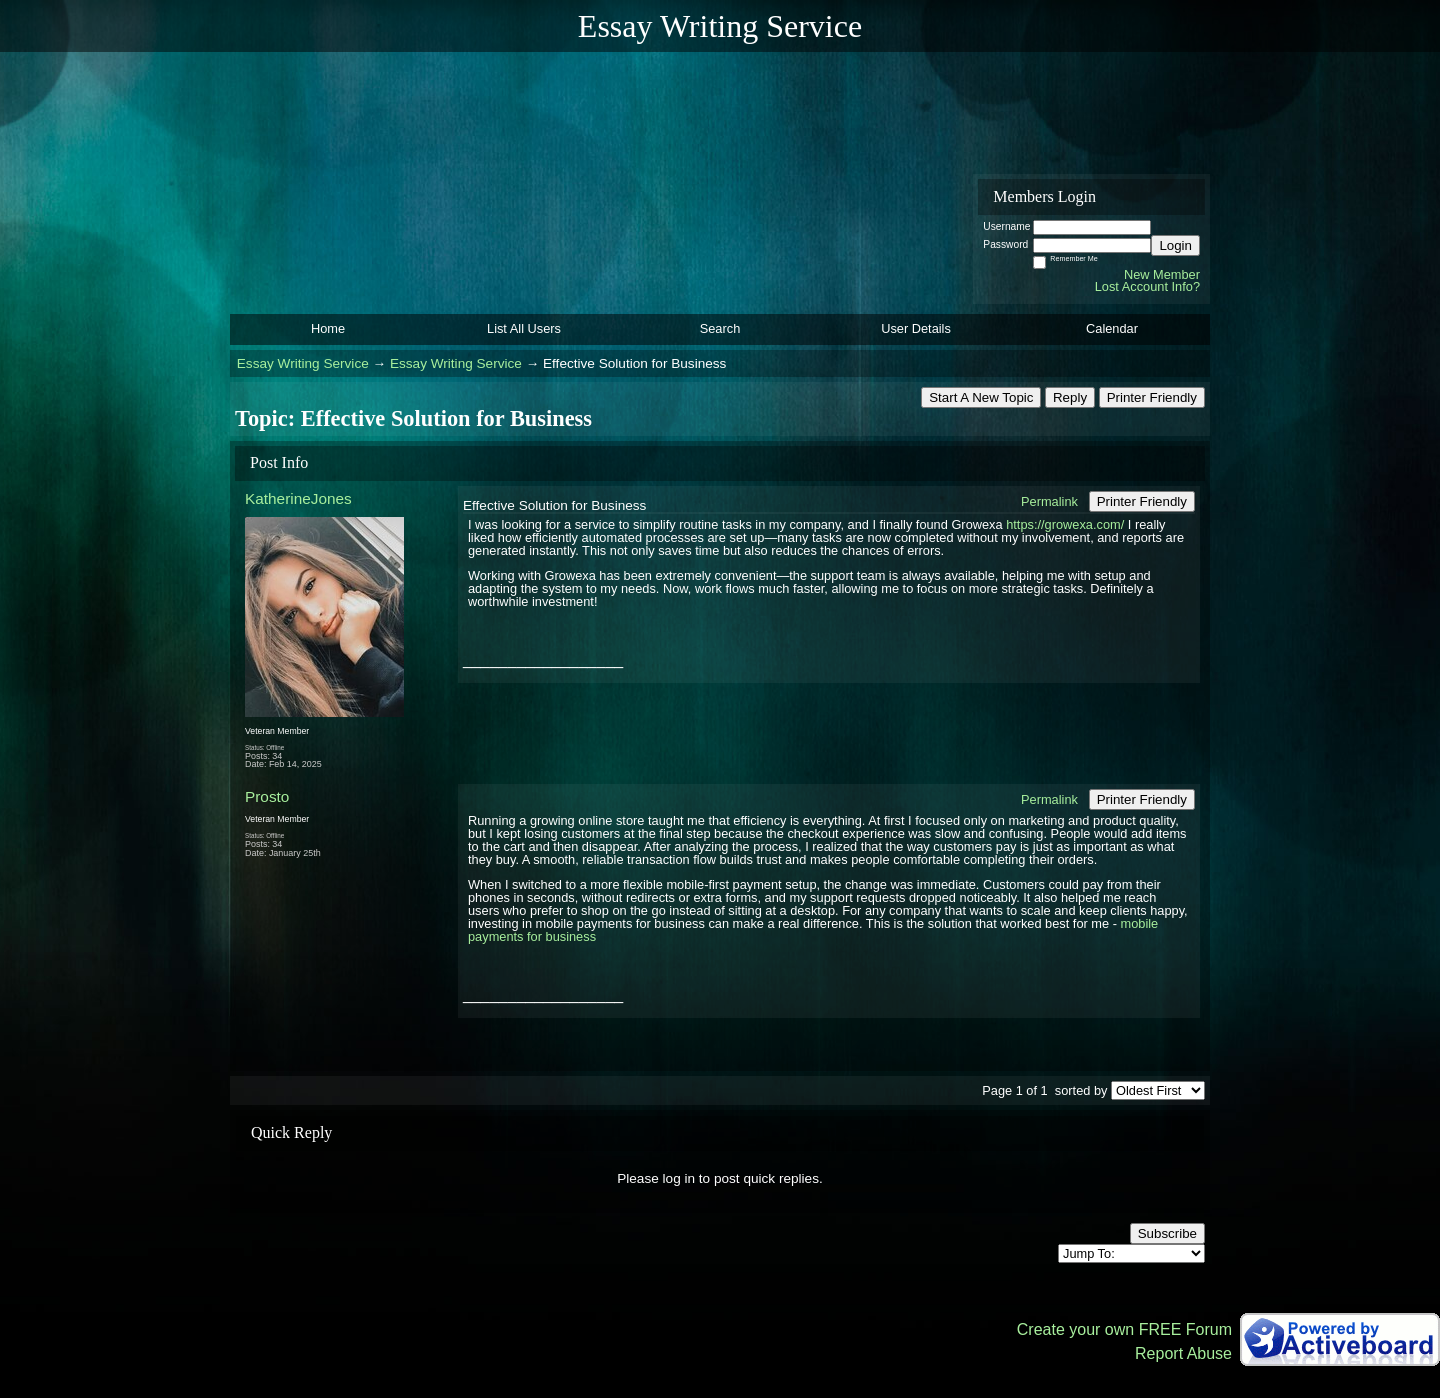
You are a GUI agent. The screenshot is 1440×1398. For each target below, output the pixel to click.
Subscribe (1167, 1233)
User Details (916, 328)
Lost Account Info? (1147, 286)
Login (1175, 245)
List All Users (524, 328)
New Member (1162, 274)
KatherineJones (298, 498)
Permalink (1049, 501)
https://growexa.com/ (1065, 524)
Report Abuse (1183, 1353)
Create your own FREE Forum (1124, 1329)
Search (720, 328)
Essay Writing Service (303, 363)
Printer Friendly (1152, 397)
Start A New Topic (981, 397)
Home (328, 328)
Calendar (1112, 328)
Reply (1070, 397)
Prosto (267, 796)
